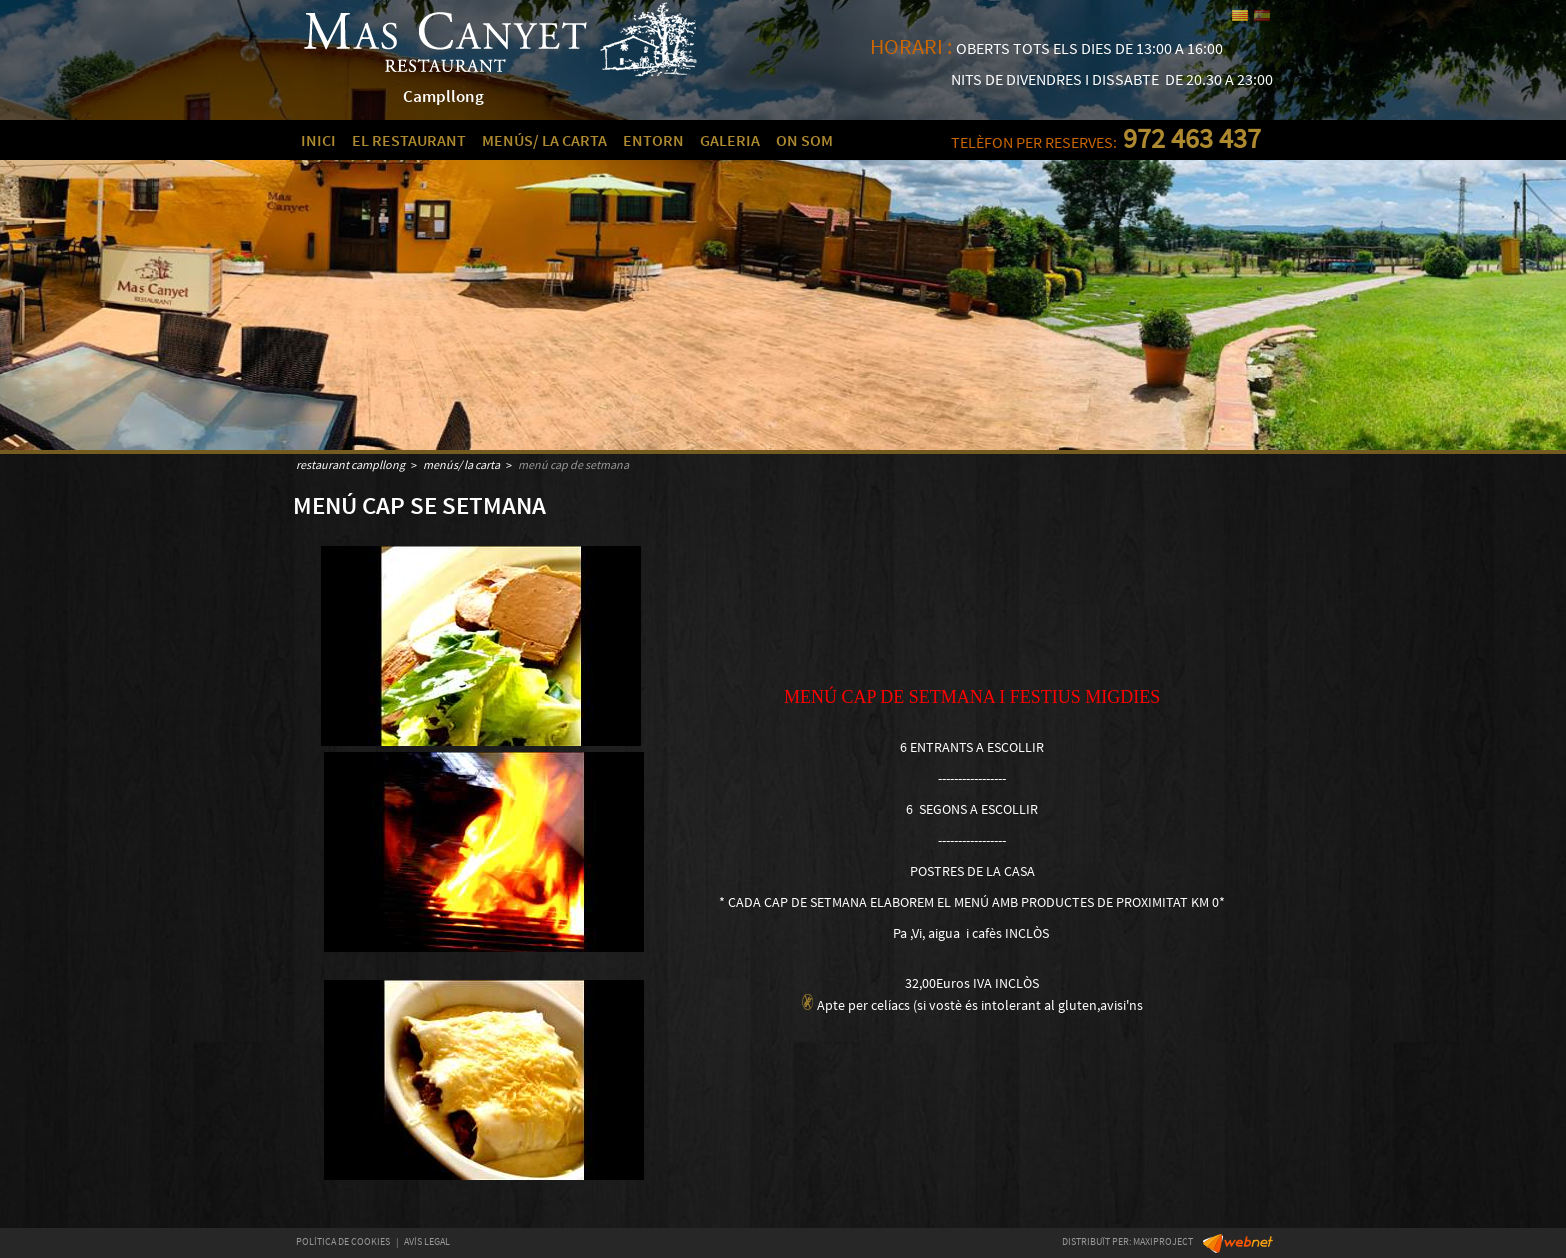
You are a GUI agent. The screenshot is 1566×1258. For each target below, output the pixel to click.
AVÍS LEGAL (427, 1241)
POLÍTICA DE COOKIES (343, 1241)
